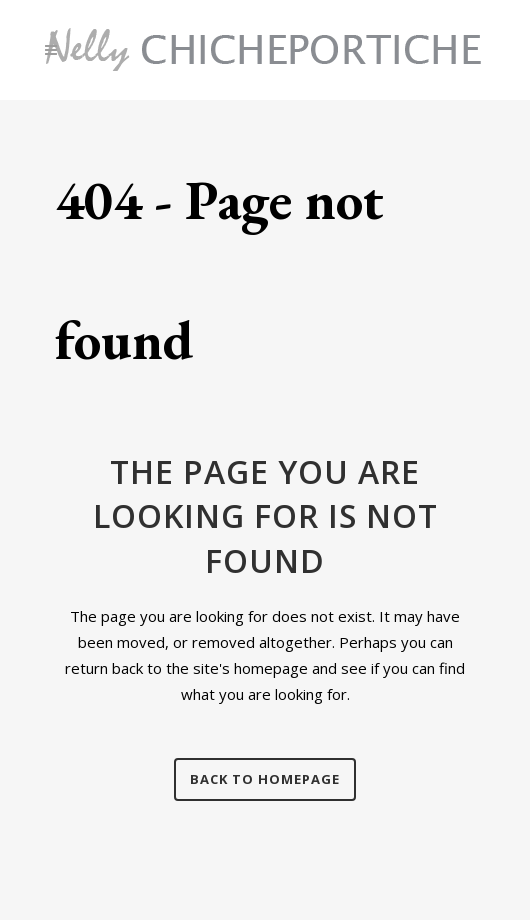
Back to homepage (265, 779)
